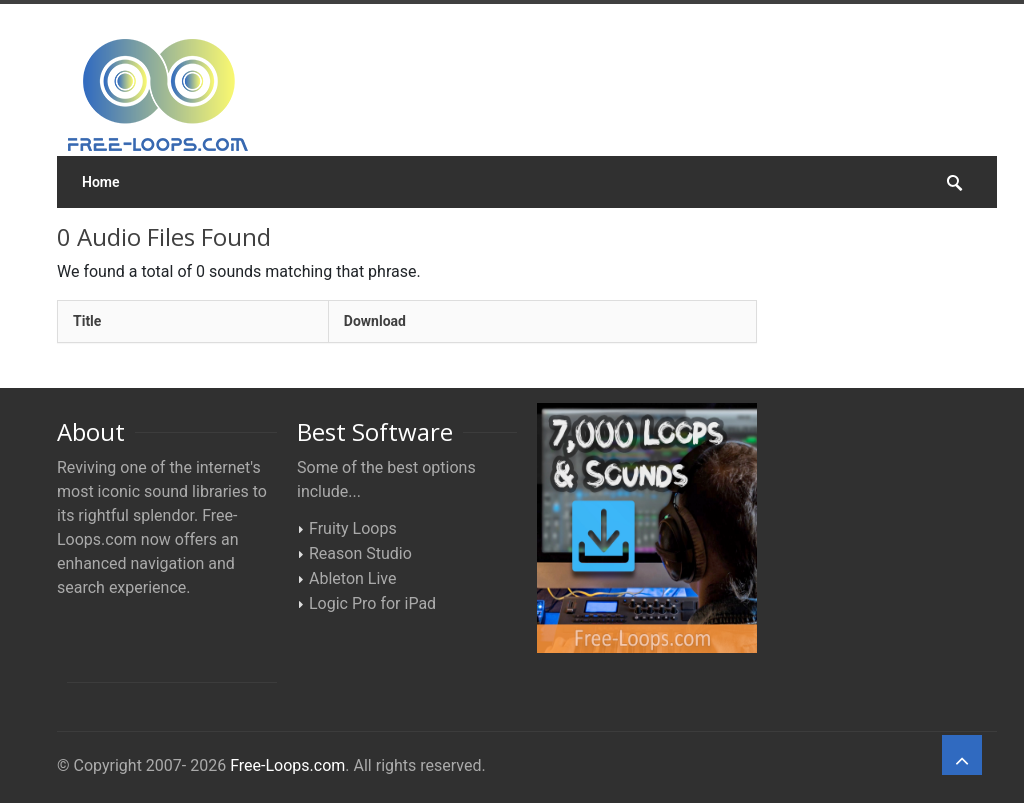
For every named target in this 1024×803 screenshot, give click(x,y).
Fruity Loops (353, 528)
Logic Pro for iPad (372, 603)
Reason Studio (360, 553)
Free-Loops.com (287, 765)
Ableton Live (352, 578)
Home (101, 182)
